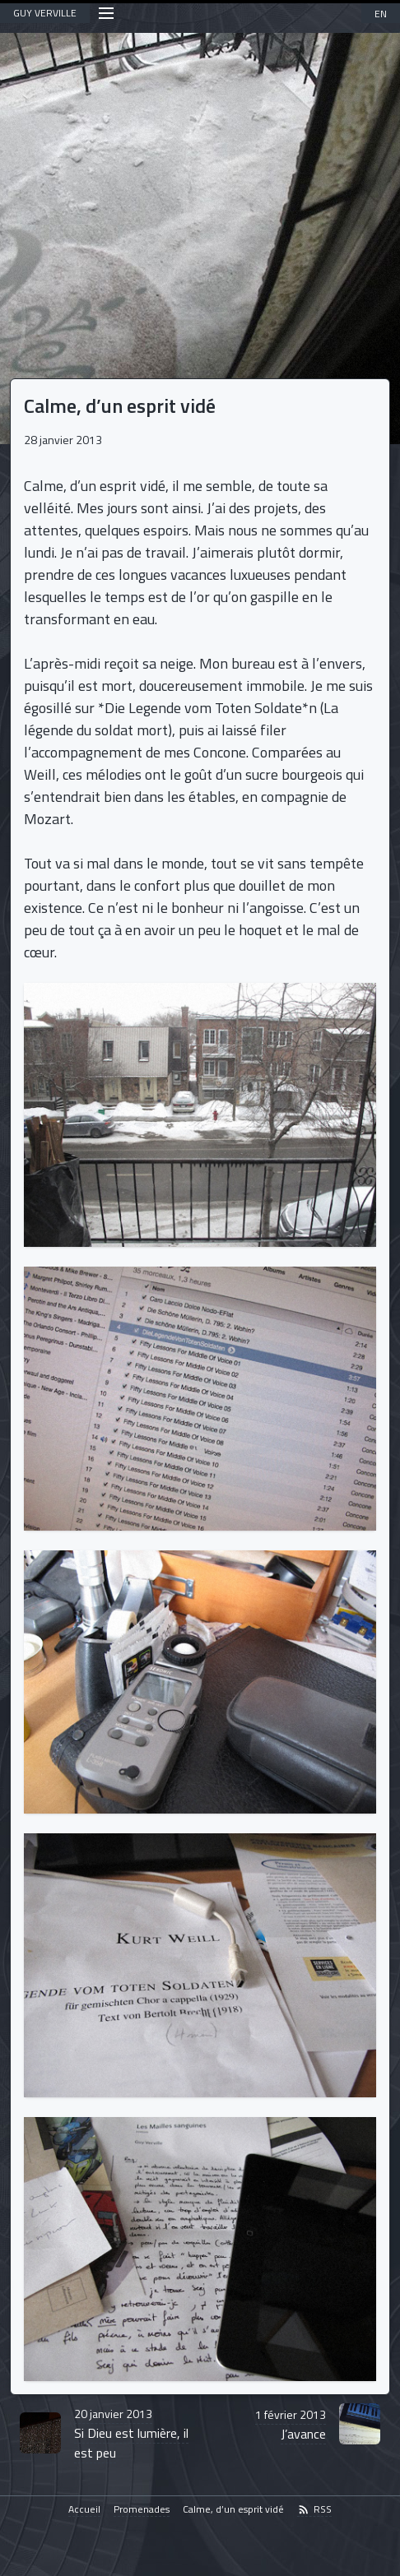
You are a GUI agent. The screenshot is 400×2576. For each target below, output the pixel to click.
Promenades (142, 2510)
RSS (314, 2510)
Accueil (84, 2510)
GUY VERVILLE (45, 13)
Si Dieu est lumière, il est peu (131, 2433)
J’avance (290, 2425)
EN (380, 13)
